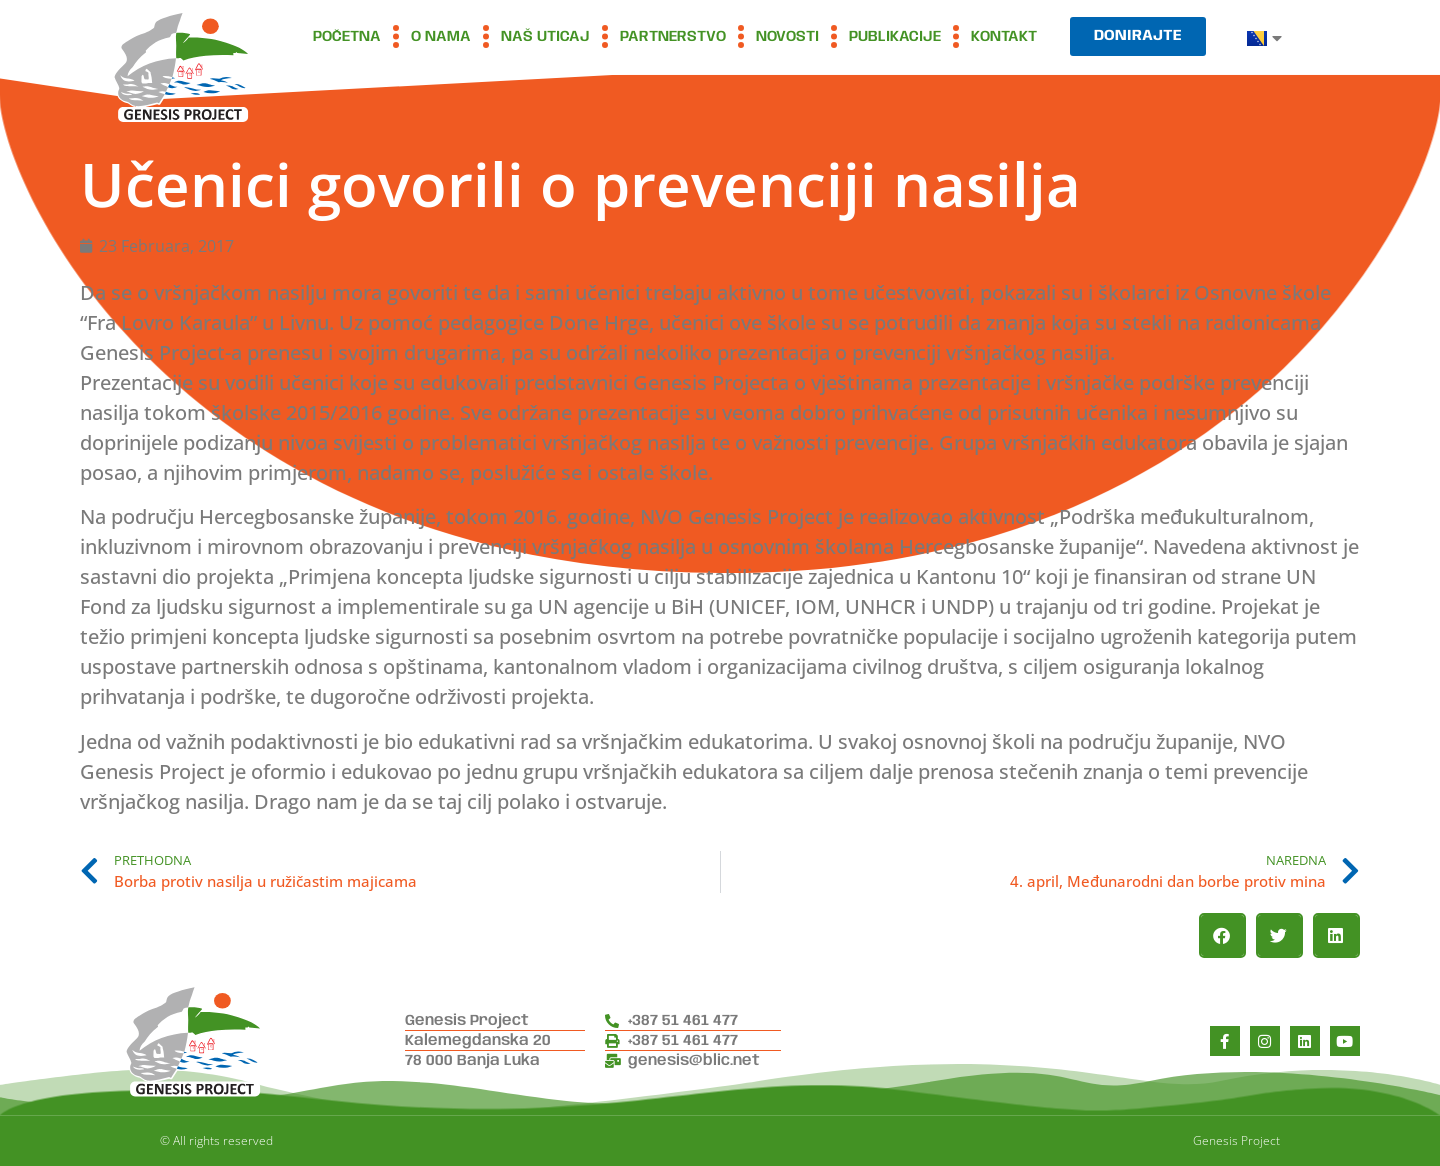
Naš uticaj (545, 37)
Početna (347, 37)
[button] (1222, 935)
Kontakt (1004, 37)
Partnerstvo (673, 37)
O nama (441, 37)
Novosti (787, 37)
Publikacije (895, 37)
